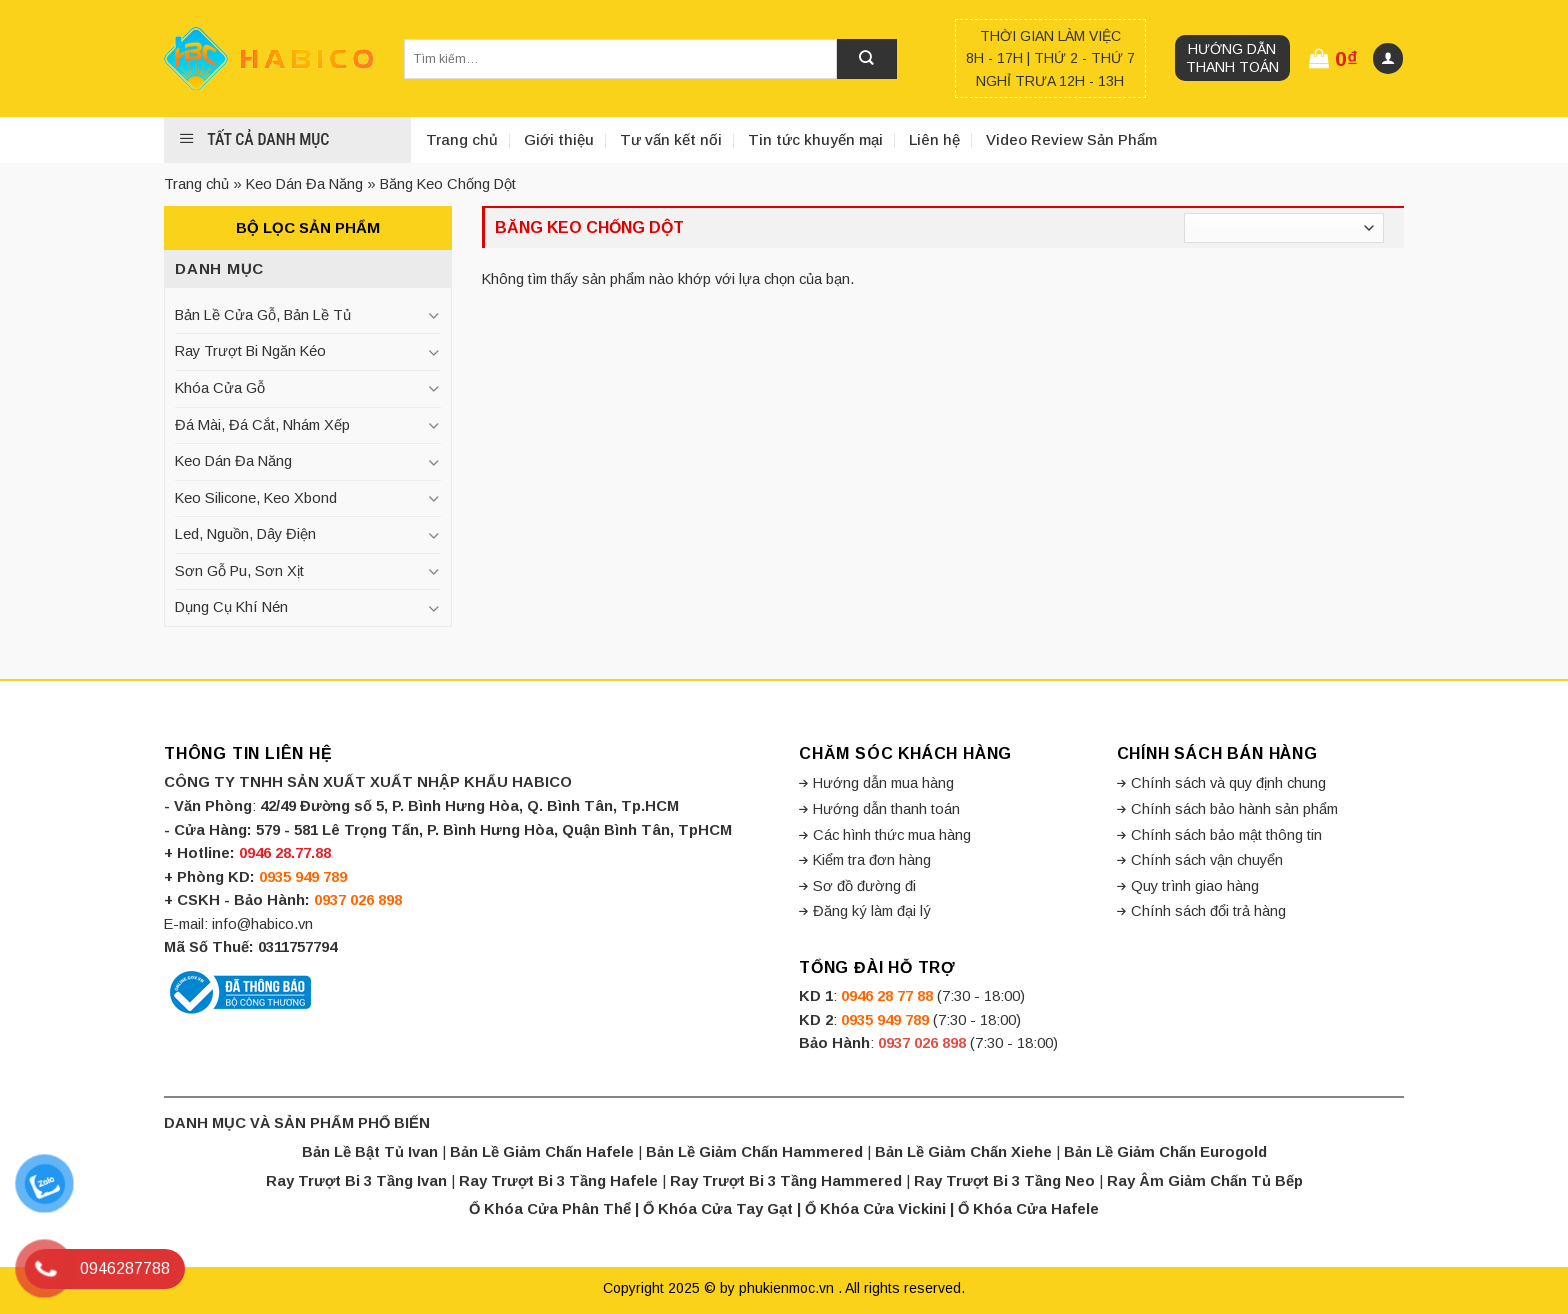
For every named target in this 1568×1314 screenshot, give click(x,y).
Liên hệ (934, 139)
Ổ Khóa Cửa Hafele (1028, 1209)
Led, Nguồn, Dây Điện (245, 534)
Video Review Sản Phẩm (1071, 139)
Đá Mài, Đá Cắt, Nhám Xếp (262, 425)
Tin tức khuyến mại (815, 139)
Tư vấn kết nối (671, 139)
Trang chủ (462, 139)
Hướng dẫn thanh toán (1232, 58)
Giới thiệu (559, 139)
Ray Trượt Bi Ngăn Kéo (250, 351)
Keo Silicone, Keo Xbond (256, 498)
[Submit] (867, 59)
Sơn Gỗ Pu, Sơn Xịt (239, 571)
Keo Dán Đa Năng (304, 184)
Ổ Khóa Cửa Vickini (875, 1209)
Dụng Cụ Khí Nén (231, 607)
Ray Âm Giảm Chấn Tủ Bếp (1205, 1181)
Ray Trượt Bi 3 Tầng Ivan (356, 1181)
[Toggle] (433, 315)
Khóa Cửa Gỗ (220, 388)
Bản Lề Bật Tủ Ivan (370, 1152)
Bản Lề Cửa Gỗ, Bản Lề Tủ (263, 315)
